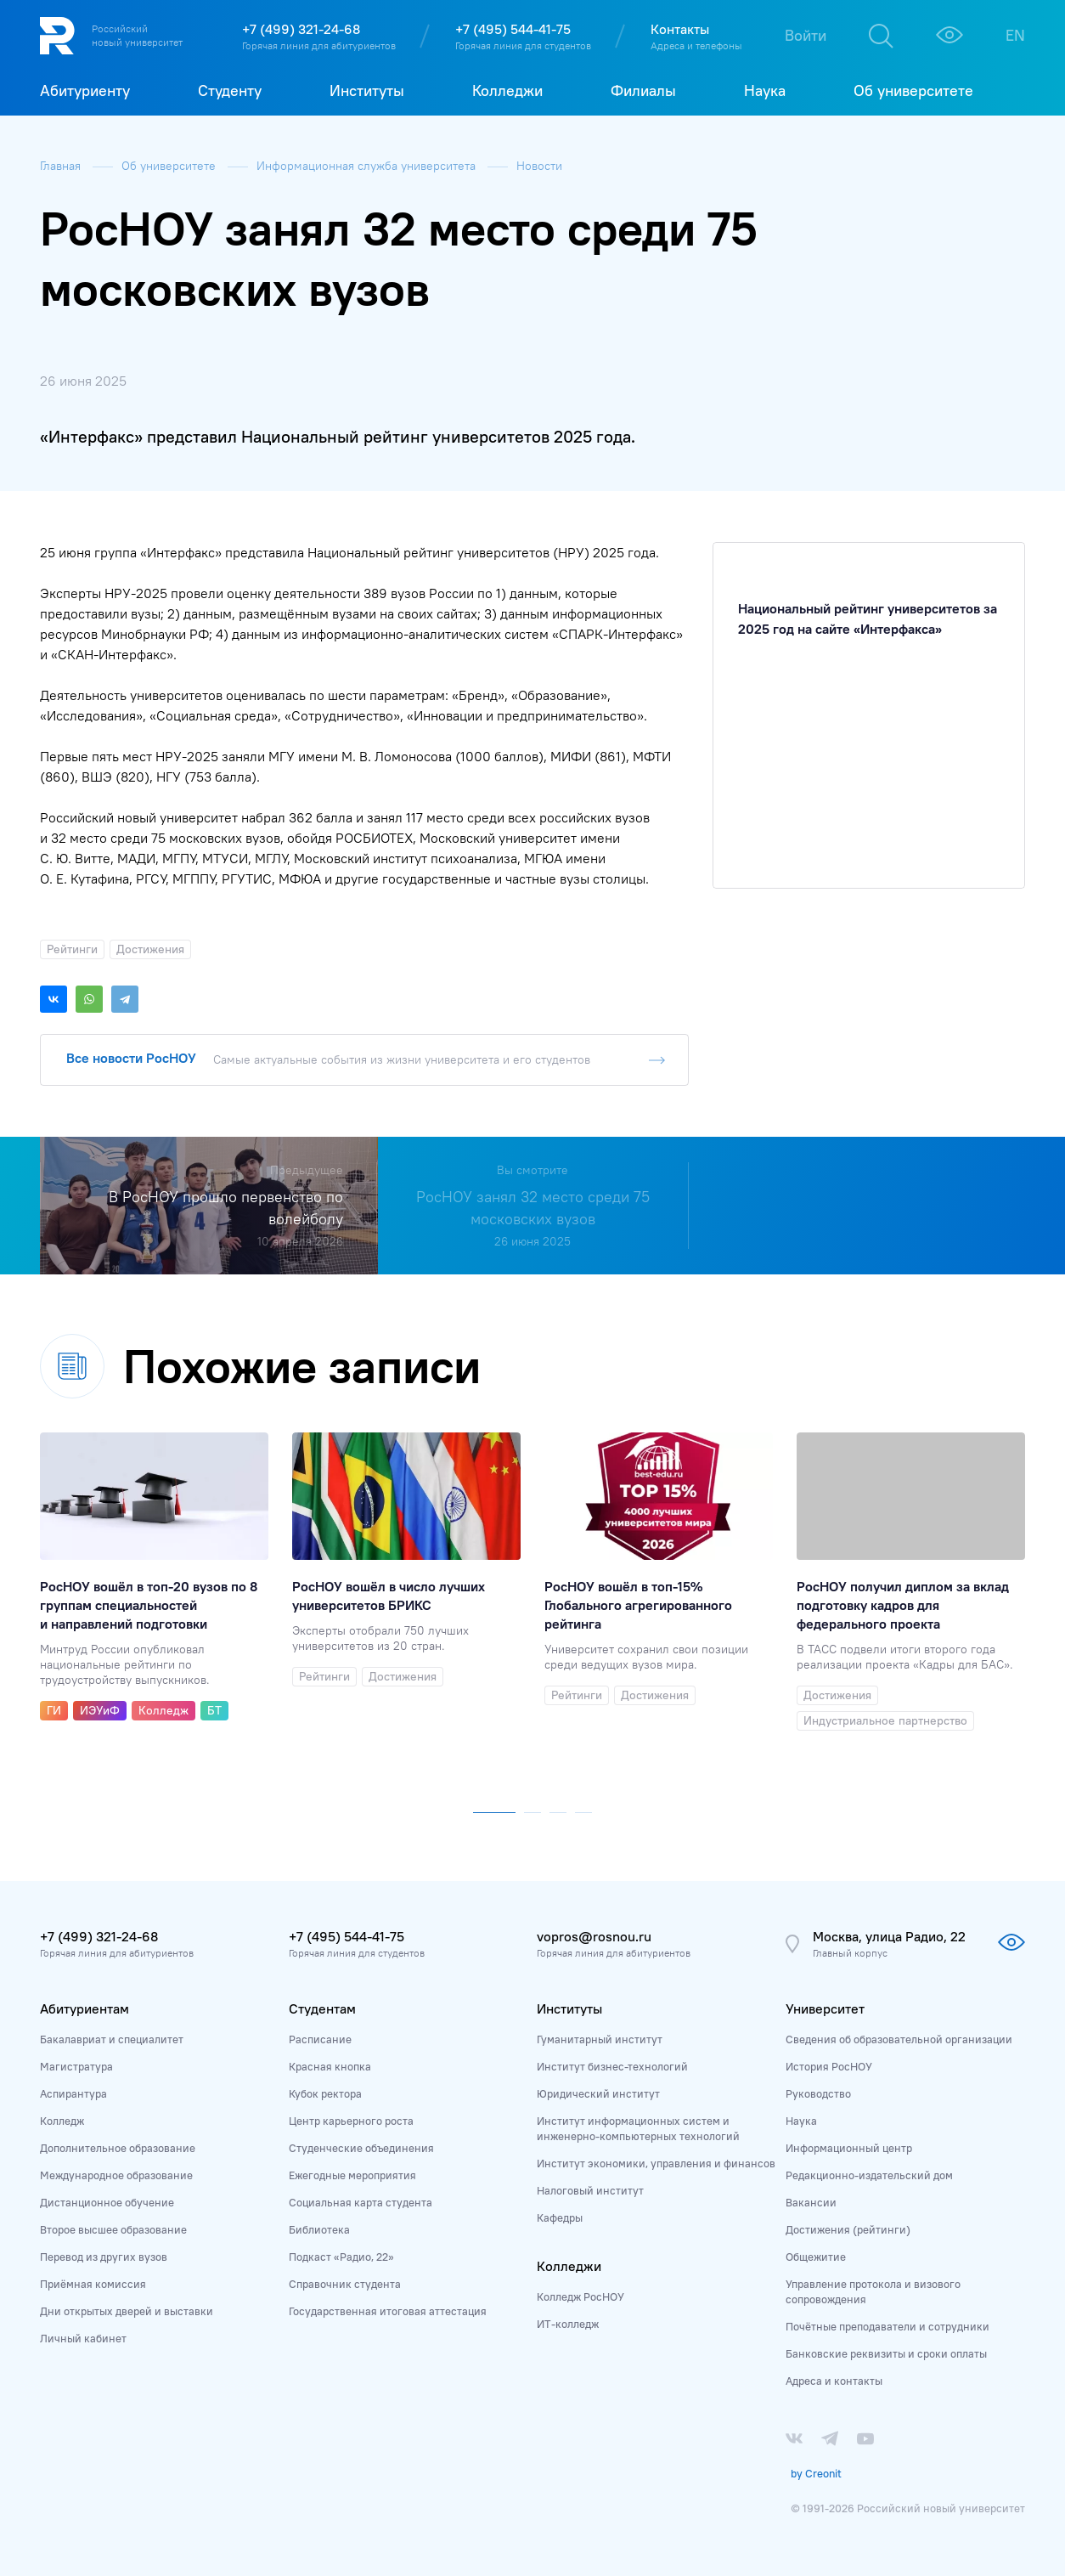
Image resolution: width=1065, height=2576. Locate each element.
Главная (62, 165)
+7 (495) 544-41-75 (513, 28)
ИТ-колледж (568, 2323)
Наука (801, 2120)
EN (1015, 35)
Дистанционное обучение (107, 2202)
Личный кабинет (83, 2338)
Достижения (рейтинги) (848, 2229)
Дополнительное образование (117, 2148)
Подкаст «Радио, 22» (341, 2256)
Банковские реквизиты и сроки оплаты (886, 2353)
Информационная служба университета (367, 165)
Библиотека (319, 2229)
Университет (825, 2008)
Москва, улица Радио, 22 (889, 1936)
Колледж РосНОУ (580, 2296)
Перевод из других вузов (103, 2256)
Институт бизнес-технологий (612, 2066)
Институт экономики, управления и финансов (656, 2163)
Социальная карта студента (360, 2202)
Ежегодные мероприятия (352, 2175)
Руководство (818, 2093)
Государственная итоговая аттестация (388, 2311)
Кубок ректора (325, 2093)
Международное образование (116, 2175)
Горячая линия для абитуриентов (319, 45)
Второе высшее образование (113, 2229)
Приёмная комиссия (93, 2284)
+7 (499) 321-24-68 (301, 28)
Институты (569, 2008)
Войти (805, 35)
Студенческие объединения (361, 2148)
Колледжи (569, 2265)
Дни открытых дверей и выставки (126, 2311)
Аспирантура (73, 2093)
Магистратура (76, 2066)
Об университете (170, 165)
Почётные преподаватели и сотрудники (887, 2326)
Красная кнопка (330, 2066)
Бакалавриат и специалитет (111, 2039)
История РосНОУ (829, 2066)
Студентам (322, 2008)
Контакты (680, 28)
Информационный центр (849, 2148)
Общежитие (816, 2256)
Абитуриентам (84, 2008)
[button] (494, 1809)
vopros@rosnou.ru (594, 1936)
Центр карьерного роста (351, 2120)
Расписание (320, 2039)
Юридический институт (598, 2093)
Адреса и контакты (834, 2380)
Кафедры (560, 2217)
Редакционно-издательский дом (869, 2175)
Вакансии (811, 2202)
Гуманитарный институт (599, 2039)
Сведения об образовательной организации (899, 2039)
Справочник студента (345, 2284)
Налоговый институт (590, 2190)
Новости (539, 165)
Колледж (62, 2120)
